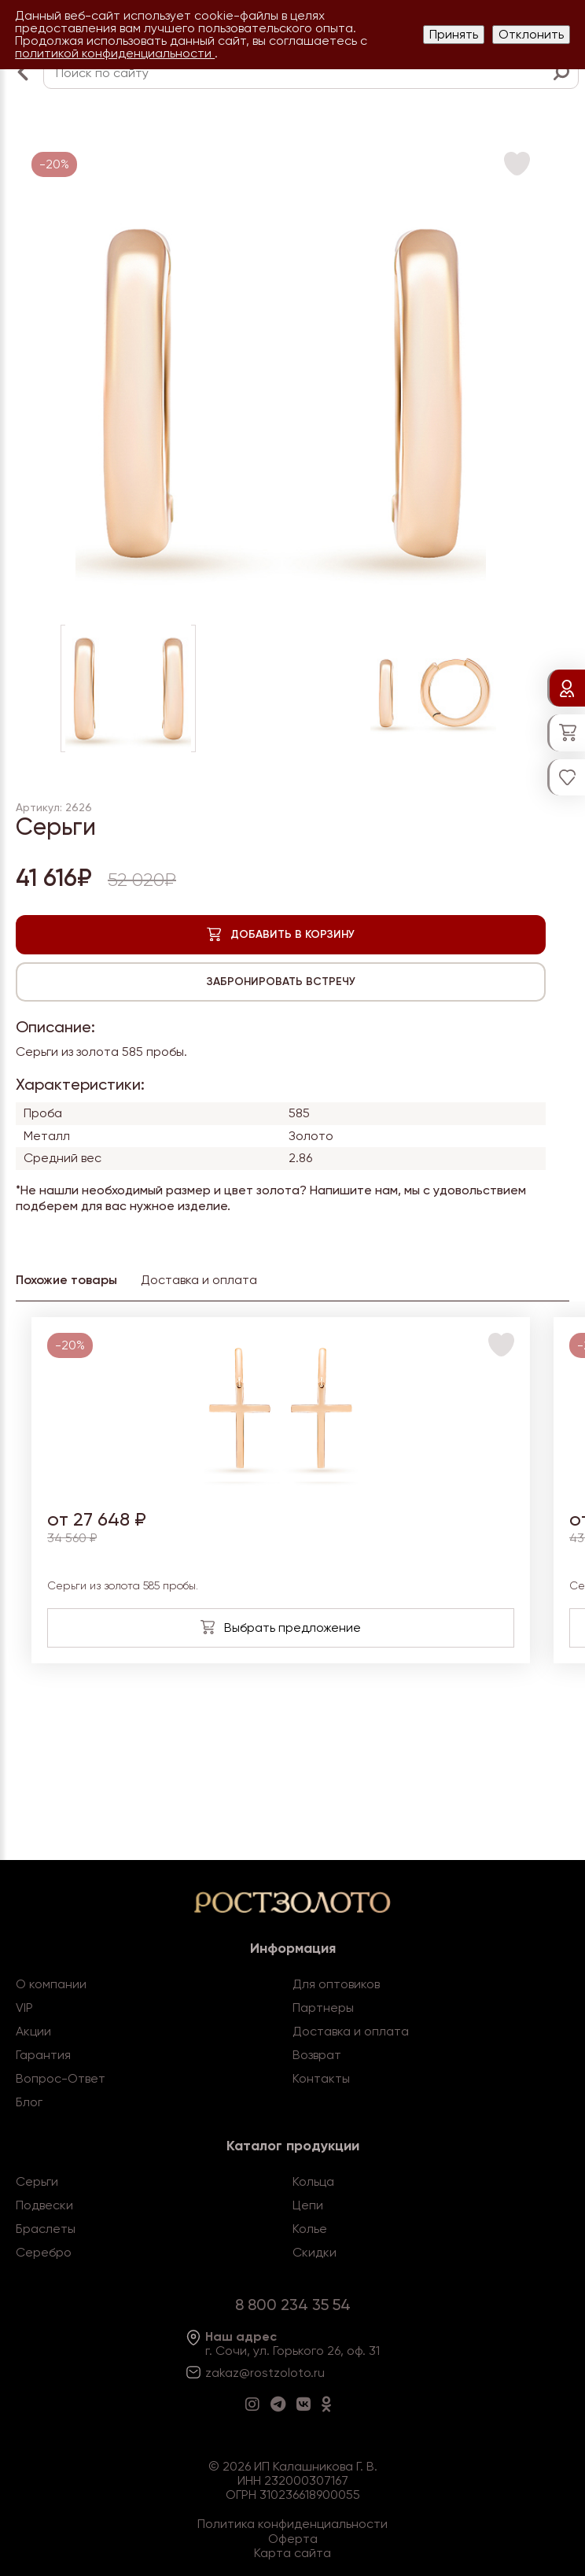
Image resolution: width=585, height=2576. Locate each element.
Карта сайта (292, 2552)
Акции (33, 2031)
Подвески (44, 2205)
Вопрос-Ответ (60, 2078)
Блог (29, 2101)
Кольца (313, 2181)
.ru (318, 2372)
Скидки (314, 2252)
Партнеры (323, 2007)
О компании (51, 1983)
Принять (453, 34)
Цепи (307, 2205)
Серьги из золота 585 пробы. (122, 1586)
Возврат (316, 2054)
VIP (24, 2007)
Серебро (44, 2252)
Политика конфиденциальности (292, 2523)
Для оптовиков (336, 1983)
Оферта (293, 2538)
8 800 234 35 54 (293, 2304)
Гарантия (43, 2054)
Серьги (37, 2181)
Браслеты (45, 2228)
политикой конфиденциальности (115, 53)
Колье (309, 2228)
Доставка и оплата (350, 2031)
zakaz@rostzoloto (258, 2372)
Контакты (321, 2078)
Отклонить (531, 34)
